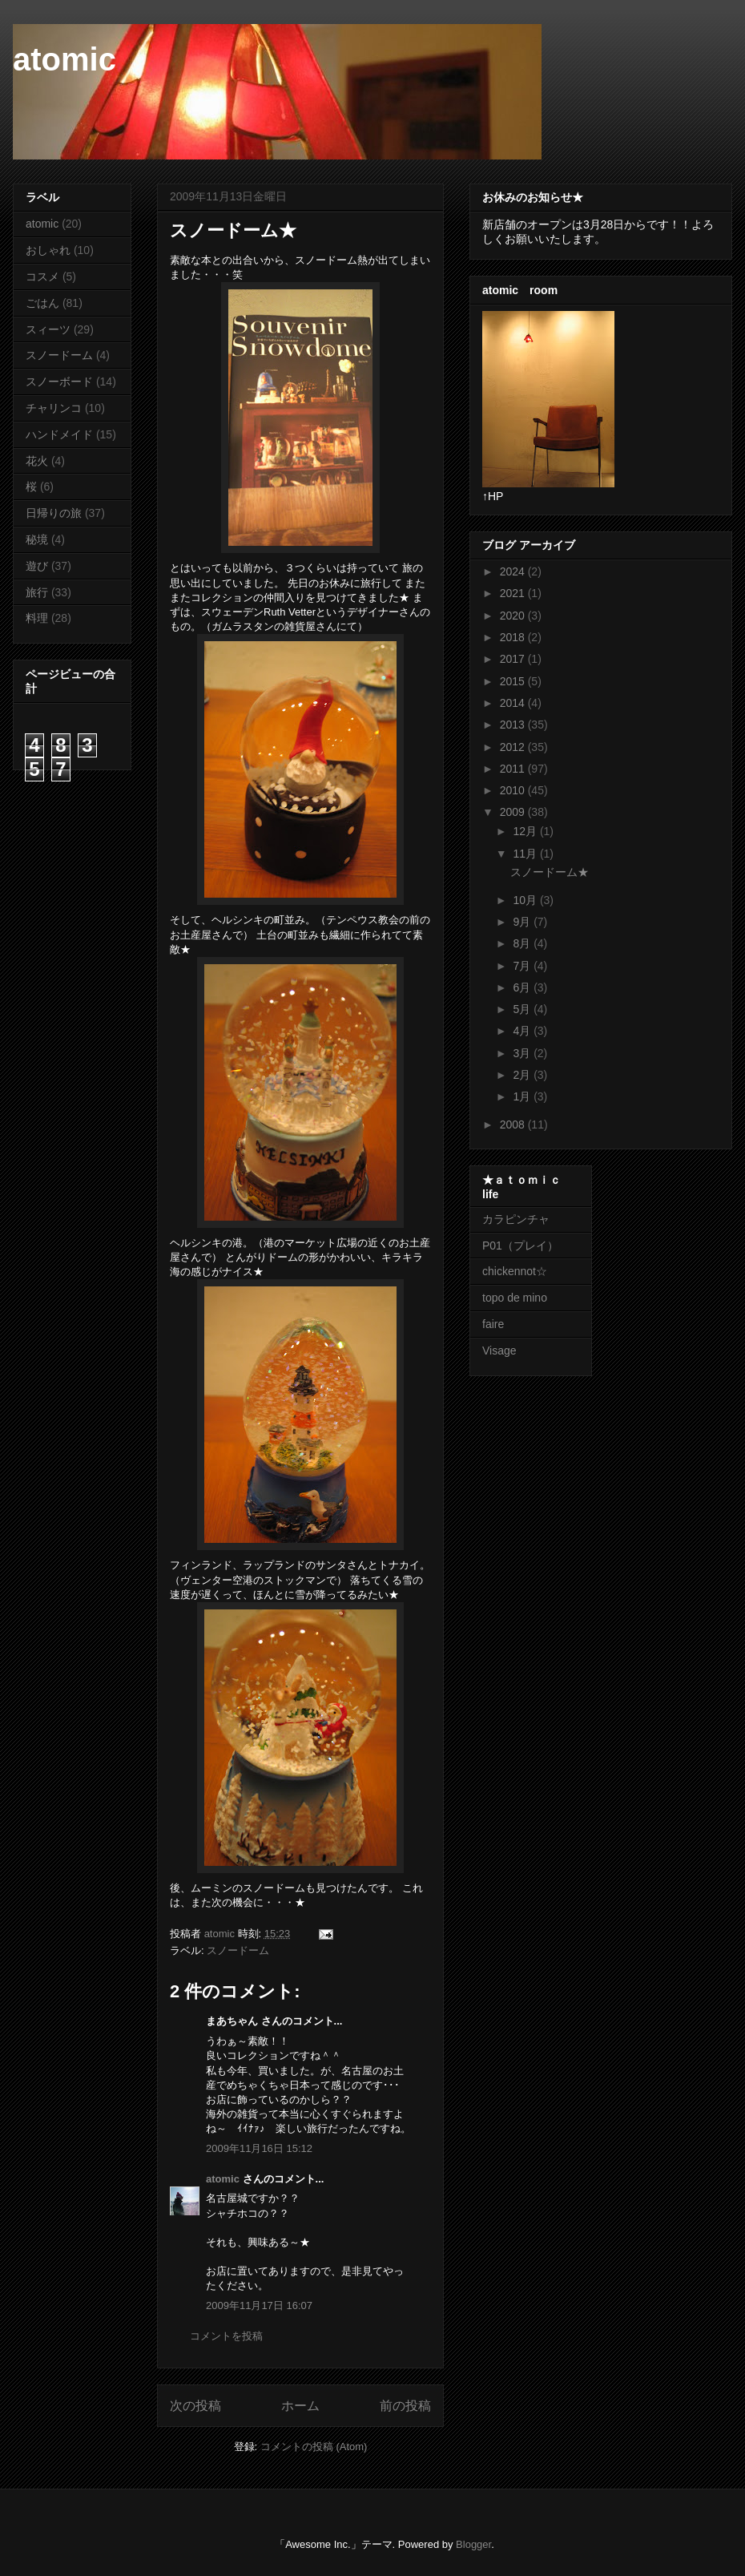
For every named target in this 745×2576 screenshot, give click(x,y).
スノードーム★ (549, 872)
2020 (514, 615)
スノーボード (59, 381)
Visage (499, 1350)
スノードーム (238, 1950)
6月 (523, 987)
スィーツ (48, 329)
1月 (523, 1096)
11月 (526, 853)
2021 (514, 593)
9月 (523, 921)
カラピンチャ (516, 1219)
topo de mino (514, 1297)
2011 (514, 768)
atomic (64, 59)
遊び (37, 565)
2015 (514, 681)
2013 (514, 724)
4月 (523, 1030)
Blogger (473, 2544)
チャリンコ (54, 408)
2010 (514, 790)
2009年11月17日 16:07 (259, 2305)
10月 (526, 900)
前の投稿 (405, 2405)
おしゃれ (48, 250)
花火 (37, 460)
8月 (523, 943)
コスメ (42, 276)
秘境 (37, 539)
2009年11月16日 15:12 (259, 2148)
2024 (514, 571)
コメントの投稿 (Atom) (314, 2447)
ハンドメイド (59, 434)
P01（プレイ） (520, 1245)
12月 (526, 831)
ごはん (42, 303)
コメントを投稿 (226, 2336)
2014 (514, 702)
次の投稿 (195, 2405)
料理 (37, 618)
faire (498, 1324)
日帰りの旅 (54, 513)
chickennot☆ (514, 1271)
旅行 (37, 592)
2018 (514, 637)
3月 (523, 1053)
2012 (514, 747)
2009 (514, 812)
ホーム (300, 2405)
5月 (523, 1009)
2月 (523, 1074)
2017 (514, 658)
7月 (523, 965)
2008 (514, 1124)
